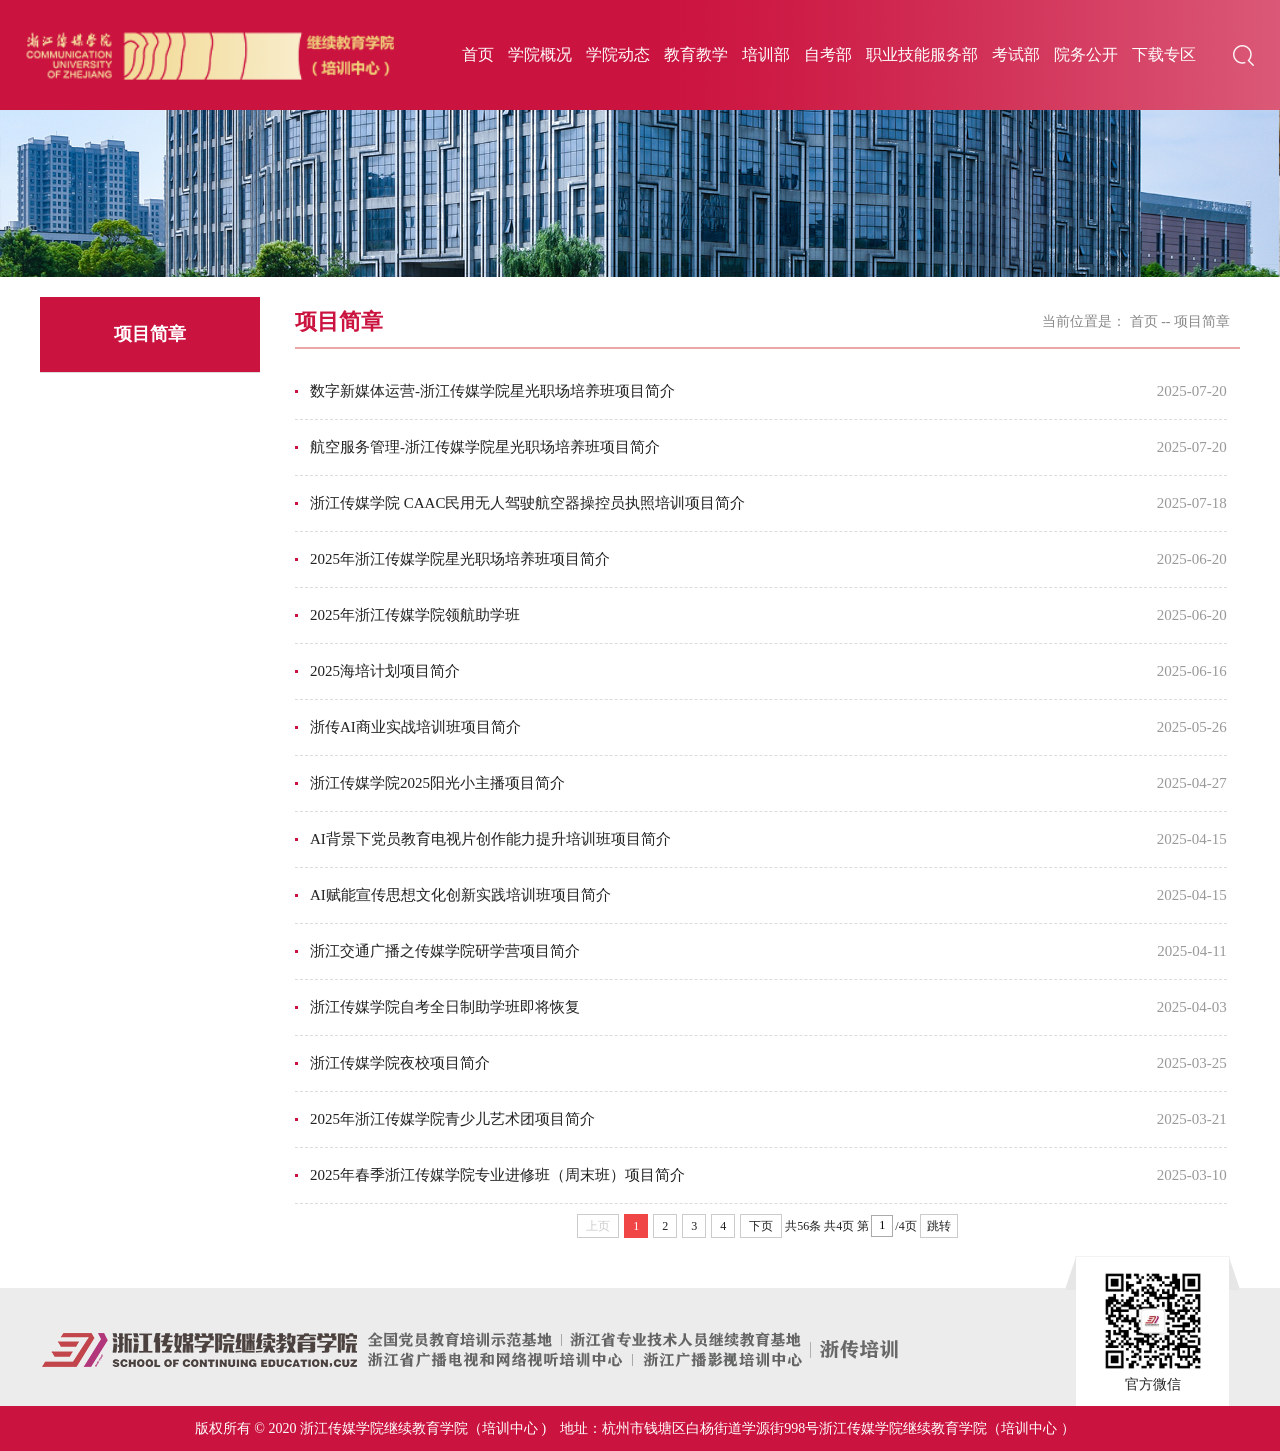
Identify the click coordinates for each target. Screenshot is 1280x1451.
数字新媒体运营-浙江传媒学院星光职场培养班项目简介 (492, 391)
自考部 (828, 54)
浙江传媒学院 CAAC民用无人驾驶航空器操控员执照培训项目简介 (527, 503)
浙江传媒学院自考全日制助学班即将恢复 (445, 1007)
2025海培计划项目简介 (385, 671)
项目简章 (1202, 321)
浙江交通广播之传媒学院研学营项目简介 (445, 951)
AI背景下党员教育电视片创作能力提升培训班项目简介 (490, 839)
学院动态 (618, 54)
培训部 (766, 54)
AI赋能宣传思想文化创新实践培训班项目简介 (460, 895)
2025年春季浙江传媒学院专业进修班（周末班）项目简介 (497, 1175)
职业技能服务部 (922, 54)
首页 (478, 54)
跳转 (939, 1226)
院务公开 (1086, 54)
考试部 (1016, 54)
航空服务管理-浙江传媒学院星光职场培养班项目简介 (485, 447)
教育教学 (696, 54)
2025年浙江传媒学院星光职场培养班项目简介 (460, 559)
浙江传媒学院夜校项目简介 (400, 1063)
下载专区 (1164, 54)
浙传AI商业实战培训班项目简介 (415, 727)
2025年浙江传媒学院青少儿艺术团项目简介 (452, 1119)
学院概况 (540, 54)
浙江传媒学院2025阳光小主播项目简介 (437, 783)
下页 (761, 1226)
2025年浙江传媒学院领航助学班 (415, 615)
